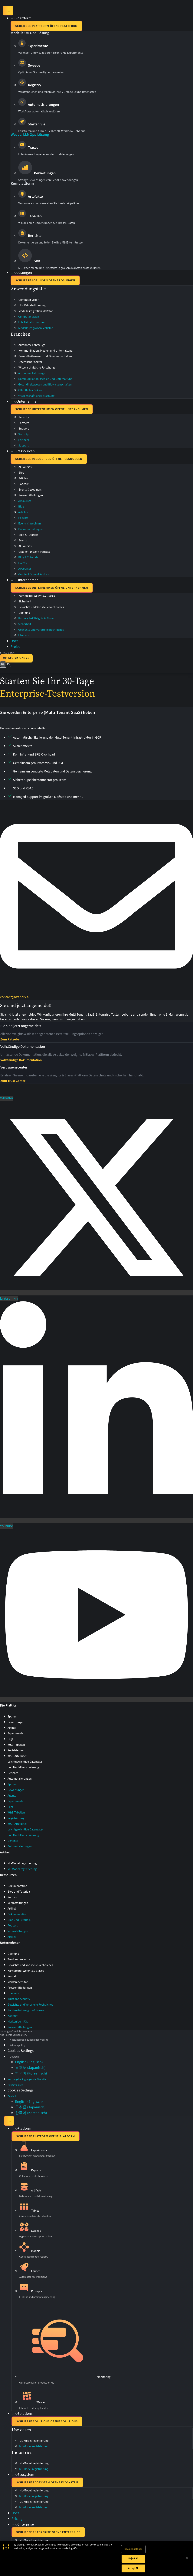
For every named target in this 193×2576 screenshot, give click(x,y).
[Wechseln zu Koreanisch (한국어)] (31, 2073)
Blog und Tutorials (19, 1892)
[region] (96, 2558)
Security (23, 417)
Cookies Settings (133, 2549)
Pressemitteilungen (30, 495)
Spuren (12, 1716)
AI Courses (24, 467)
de (3, 664)
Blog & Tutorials (28, 535)
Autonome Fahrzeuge (31, 345)
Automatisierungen (20, 1779)
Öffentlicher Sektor (30, 362)
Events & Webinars (30, 490)
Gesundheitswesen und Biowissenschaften (45, 356)
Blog (21, 473)
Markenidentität (18, 1982)
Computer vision (28, 300)
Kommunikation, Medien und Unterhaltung (45, 351)
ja (7, 664)
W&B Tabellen (16, 1745)
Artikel (12, 1909)
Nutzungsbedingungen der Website (29, 2040)
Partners (23, 423)
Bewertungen (16, 1722)
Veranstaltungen (18, 1903)
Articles (23, 478)
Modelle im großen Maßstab (35, 311)
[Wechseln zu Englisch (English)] (29, 2062)
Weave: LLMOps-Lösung (30, 134)
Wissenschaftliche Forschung (36, 368)
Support (23, 429)
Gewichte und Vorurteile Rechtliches (41, 607)
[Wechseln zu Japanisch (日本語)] (30, 2067)
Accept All (133, 2568)
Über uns (24, 613)
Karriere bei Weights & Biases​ (36, 596)
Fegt (10, 1739)
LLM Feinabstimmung (31, 305)
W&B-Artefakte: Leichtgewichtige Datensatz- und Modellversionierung (25, 1761)
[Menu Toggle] (8, 10)
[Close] (187, 2558)
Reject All (133, 2558)
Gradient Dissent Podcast (34, 552)
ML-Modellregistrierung (22, 1863)
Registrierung (16, 1750)
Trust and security (19, 1959)
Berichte (13, 1773)
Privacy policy (17, 2045)
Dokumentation (17, 1886)
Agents (12, 1728)
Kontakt (13, 1976)
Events (22, 540)
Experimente (15, 1733)
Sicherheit (24, 601)
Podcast (23, 484)
